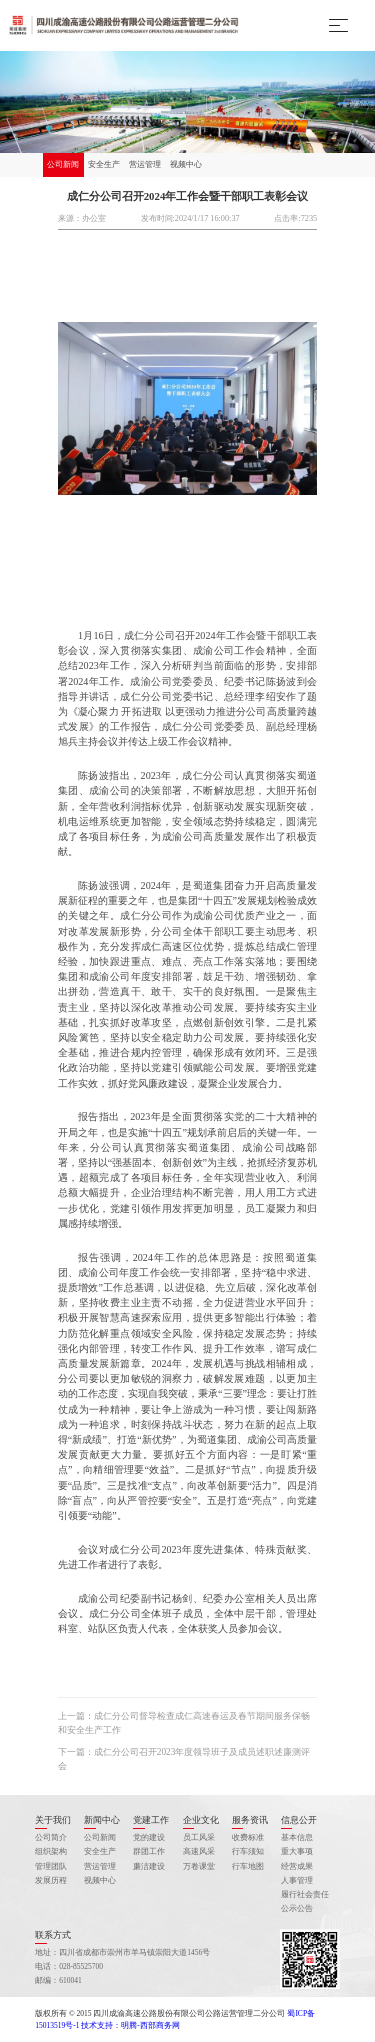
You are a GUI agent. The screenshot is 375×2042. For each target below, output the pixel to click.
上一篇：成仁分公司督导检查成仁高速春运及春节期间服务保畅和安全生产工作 (184, 1723)
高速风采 (199, 1851)
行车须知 (248, 1851)
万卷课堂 (199, 1866)
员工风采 (199, 1837)
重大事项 (297, 1851)
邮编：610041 (58, 1980)
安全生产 (104, 164)
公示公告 (297, 1908)
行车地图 (248, 1866)
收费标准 (248, 1837)
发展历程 (51, 1880)
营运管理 (145, 164)
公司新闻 (63, 164)
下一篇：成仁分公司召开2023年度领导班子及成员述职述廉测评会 (184, 1759)
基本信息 (297, 1837)
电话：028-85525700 (69, 1966)
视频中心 (186, 164)
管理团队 (51, 1866)
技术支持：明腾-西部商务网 (130, 2025)
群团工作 (149, 1851)
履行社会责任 (305, 1894)
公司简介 (51, 1837)
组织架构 (51, 1851)
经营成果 (297, 1866)
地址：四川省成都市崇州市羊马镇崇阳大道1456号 (122, 1952)
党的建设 (149, 1837)
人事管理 (297, 1880)
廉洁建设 (149, 1866)
